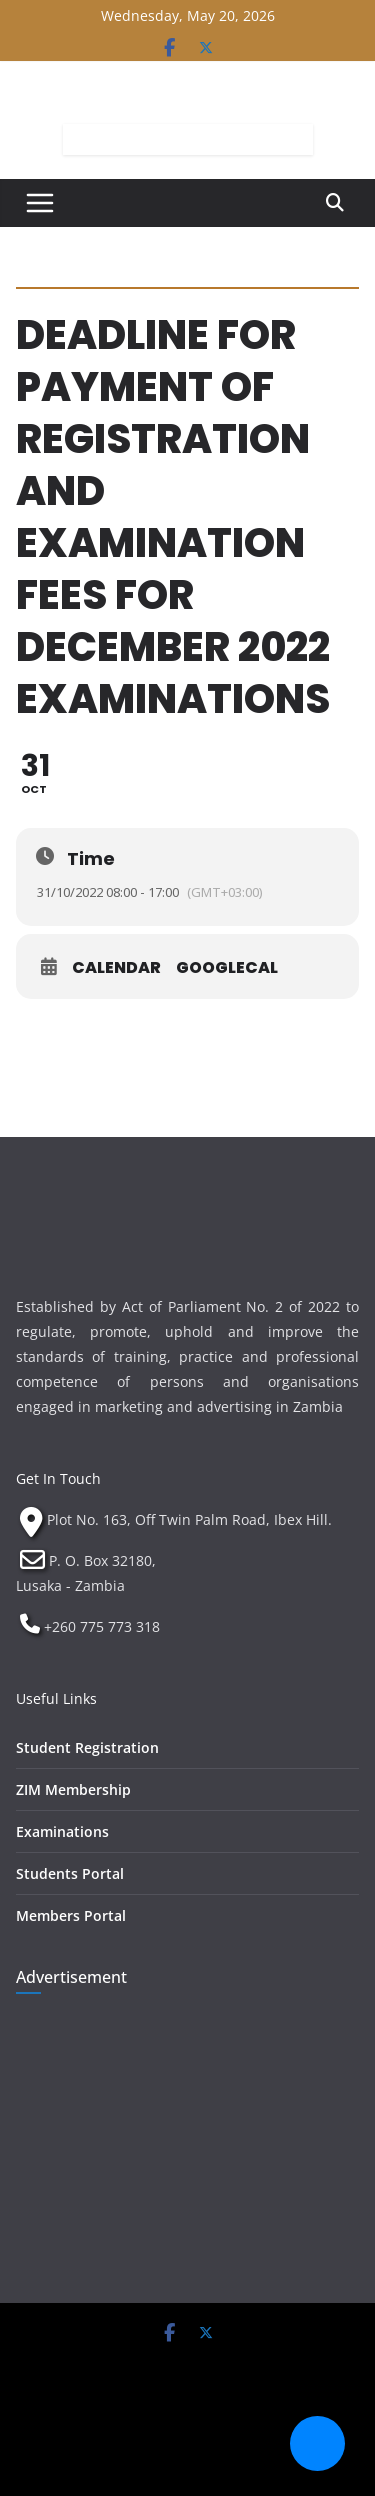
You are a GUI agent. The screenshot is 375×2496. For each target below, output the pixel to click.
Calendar (116, 968)
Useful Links (56, 1698)
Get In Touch (58, 1478)
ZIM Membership (73, 1789)
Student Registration (87, 1747)
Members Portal (71, 1915)
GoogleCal (227, 968)
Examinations (62, 1831)
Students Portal (70, 1873)
